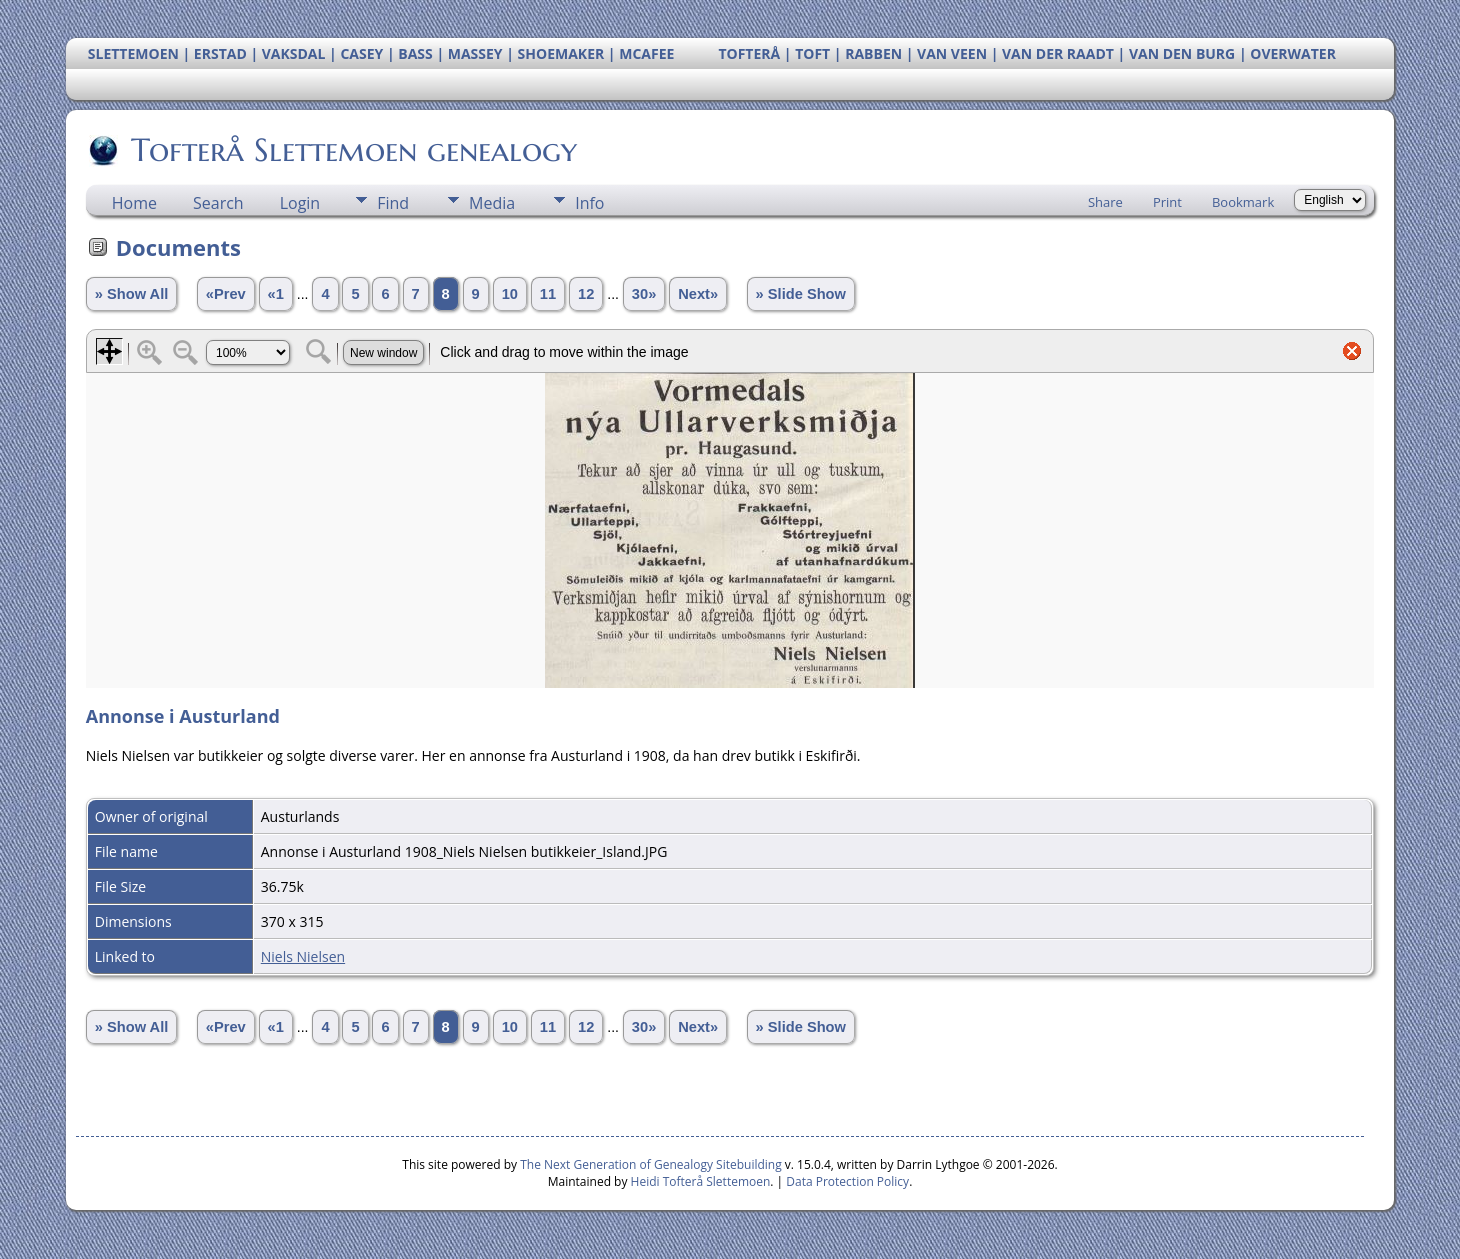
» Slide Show (801, 294)
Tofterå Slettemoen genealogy (352, 150)
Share (1105, 202)
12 (586, 294)
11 (548, 294)
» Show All (132, 294)
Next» (698, 294)
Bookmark (1243, 202)
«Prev (226, 294)
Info (589, 203)
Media (492, 203)
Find (393, 203)
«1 (276, 294)
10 (510, 294)
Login (300, 203)
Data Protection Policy (847, 1181)
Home (134, 203)
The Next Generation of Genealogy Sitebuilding (651, 1164)
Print (1167, 202)
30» (644, 294)
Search (218, 203)
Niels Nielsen (303, 956)
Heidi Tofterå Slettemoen (701, 1181)
